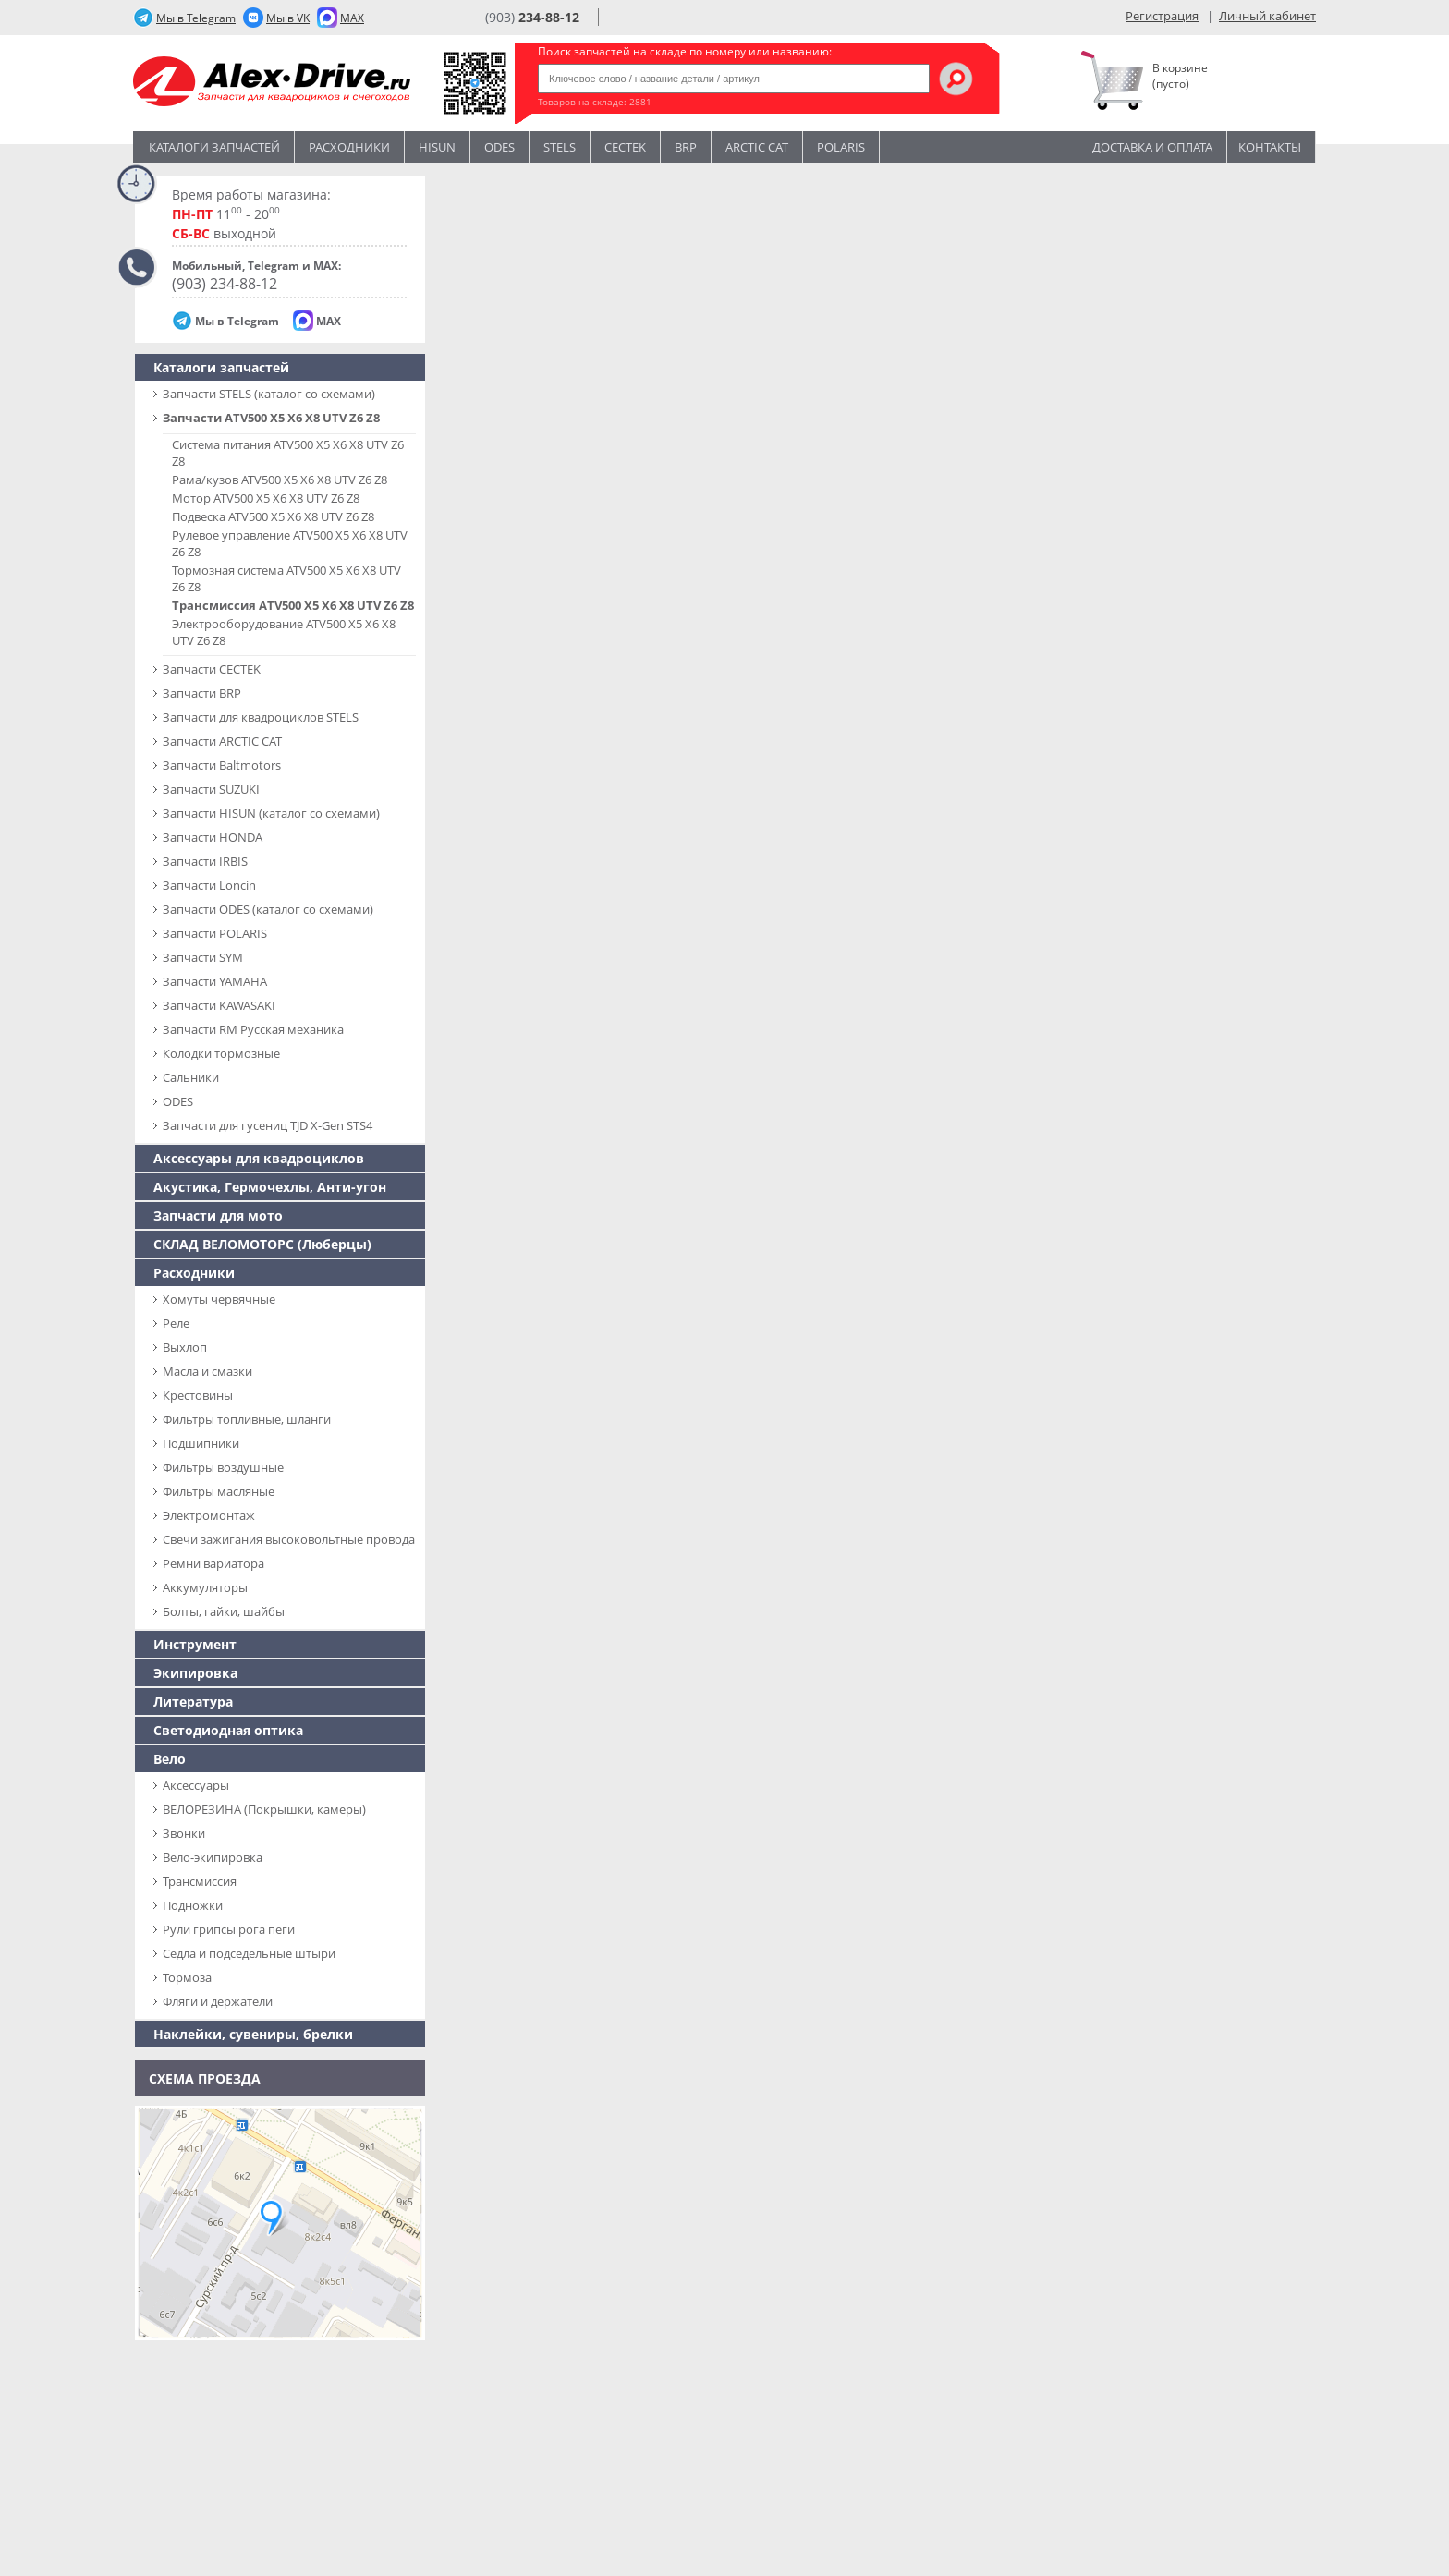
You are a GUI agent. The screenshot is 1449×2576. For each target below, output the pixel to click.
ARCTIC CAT (756, 147)
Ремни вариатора (213, 1563)
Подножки (193, 1905)
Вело (169, 1759)
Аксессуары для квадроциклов (258, 1158)
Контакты (1269, 147)
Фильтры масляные (218, 1491)
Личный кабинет (1267, 15)
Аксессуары (196, 1785)
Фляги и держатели (218, 2001)
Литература (193, 1701)
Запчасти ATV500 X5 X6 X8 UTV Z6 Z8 (271, 417)
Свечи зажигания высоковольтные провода (289, 1539)
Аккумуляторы (205, 1587)
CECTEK (625, 147)
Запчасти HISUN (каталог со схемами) (271, 813)
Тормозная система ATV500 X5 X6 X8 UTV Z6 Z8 (286, 578)
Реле (176, 1323)
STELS (559, 147)
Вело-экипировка (212, 1857)
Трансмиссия (200, 1881)
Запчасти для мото (218, 1215)
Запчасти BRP (202, 693)
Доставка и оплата (1152, 147)
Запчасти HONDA (212, 837)
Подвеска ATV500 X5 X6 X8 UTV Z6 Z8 (273, 516)
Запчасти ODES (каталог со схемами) (268, 909)
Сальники (191, 1077)
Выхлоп (185, 1347)
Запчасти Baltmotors (222, 765)
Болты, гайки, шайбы (224, 1611)
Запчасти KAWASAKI (219, 1005)
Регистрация (1162, 15)
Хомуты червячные (219, 1299)
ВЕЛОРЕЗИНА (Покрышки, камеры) (264, 1809)
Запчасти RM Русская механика (253, 1029)
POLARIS (841, 147)
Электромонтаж (209, 1515)
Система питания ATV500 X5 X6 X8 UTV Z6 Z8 (288, 452)
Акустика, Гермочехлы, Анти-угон (269, 1187)
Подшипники (201, 1443)
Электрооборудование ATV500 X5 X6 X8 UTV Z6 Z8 (284, 632)
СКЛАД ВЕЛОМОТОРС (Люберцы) (262, 1244)
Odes (499, 147)
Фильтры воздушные (223, 1467)
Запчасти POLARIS (215, 933)
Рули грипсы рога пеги (229, 1929)
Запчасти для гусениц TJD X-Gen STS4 (267, 1125)
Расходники (349, 147)
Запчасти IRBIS (205, 861)
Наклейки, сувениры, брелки (253, 2034)
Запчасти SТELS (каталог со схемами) (269, 393)
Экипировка (195, 1673)
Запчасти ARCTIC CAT (222, 741)
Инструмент (195, 1644)
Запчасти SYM (203, 957)
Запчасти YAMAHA (215, 981)
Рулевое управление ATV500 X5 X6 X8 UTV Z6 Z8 (290, 543)
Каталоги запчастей (214, 147)
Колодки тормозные (221, 1053)
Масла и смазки (207, 1371)
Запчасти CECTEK (212, 669)
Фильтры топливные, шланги (247, 1419)
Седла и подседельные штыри (249, 1953)
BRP (686, 147)
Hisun (437, 147)
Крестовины (198, 1395)
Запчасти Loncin (209, 885)
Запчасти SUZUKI (211, 789)
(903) (532, 17)
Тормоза (187, 1977)
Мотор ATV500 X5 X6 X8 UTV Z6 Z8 (265, 498)
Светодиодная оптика (228, 1730)
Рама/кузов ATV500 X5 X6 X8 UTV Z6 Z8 (279, 479)
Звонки (184, 1833)
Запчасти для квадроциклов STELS (261, 717)
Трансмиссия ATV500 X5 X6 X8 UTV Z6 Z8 (293, 605)
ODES (178, 1101)
